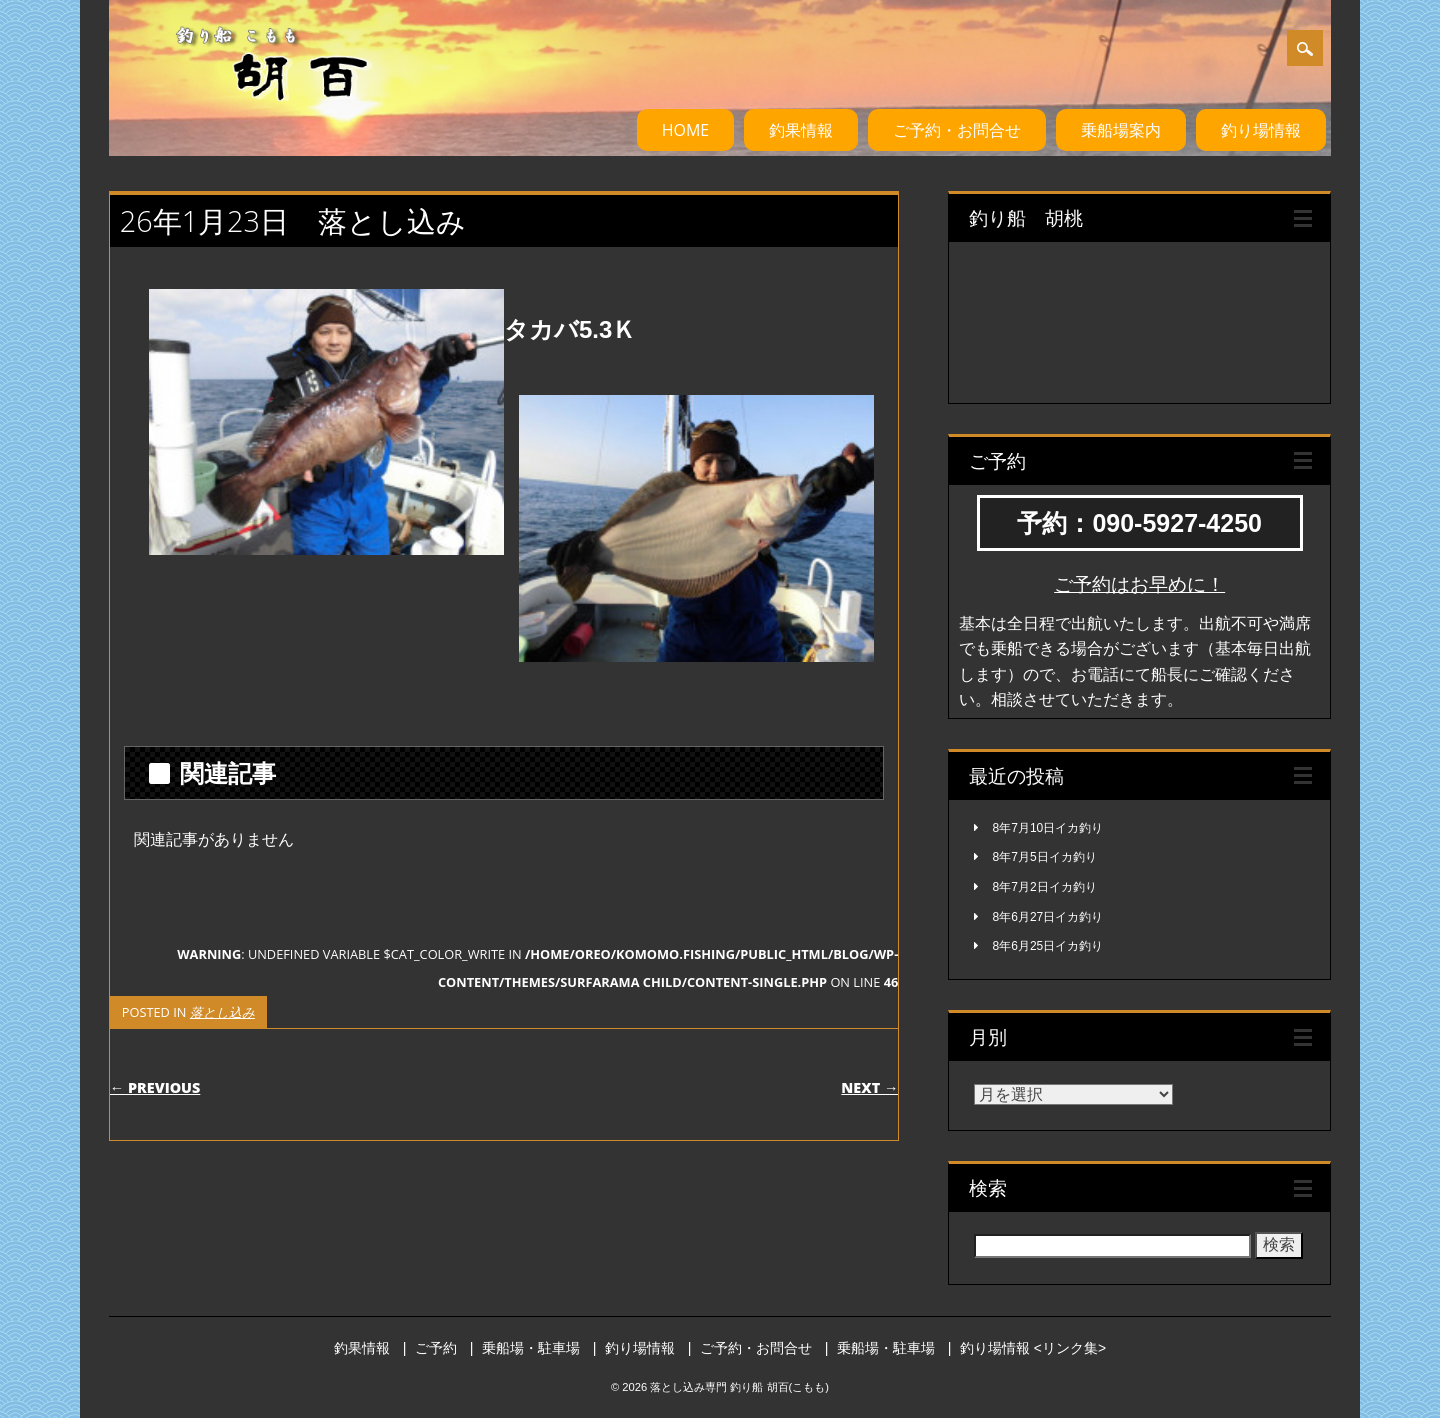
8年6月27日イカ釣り (1048, 917)
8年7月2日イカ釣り (1045, 887)
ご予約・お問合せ (957, 130)
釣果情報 (801, 130)
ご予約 (436, 1348)
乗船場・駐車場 (531, 1348)
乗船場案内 (1121, 130)
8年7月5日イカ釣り (1045, 857)
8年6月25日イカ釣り (1048, 946)
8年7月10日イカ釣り (1048, 828)
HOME (686, 130)
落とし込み (222, 1012)
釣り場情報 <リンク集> (1033, 1348)
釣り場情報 (1261, 130)
